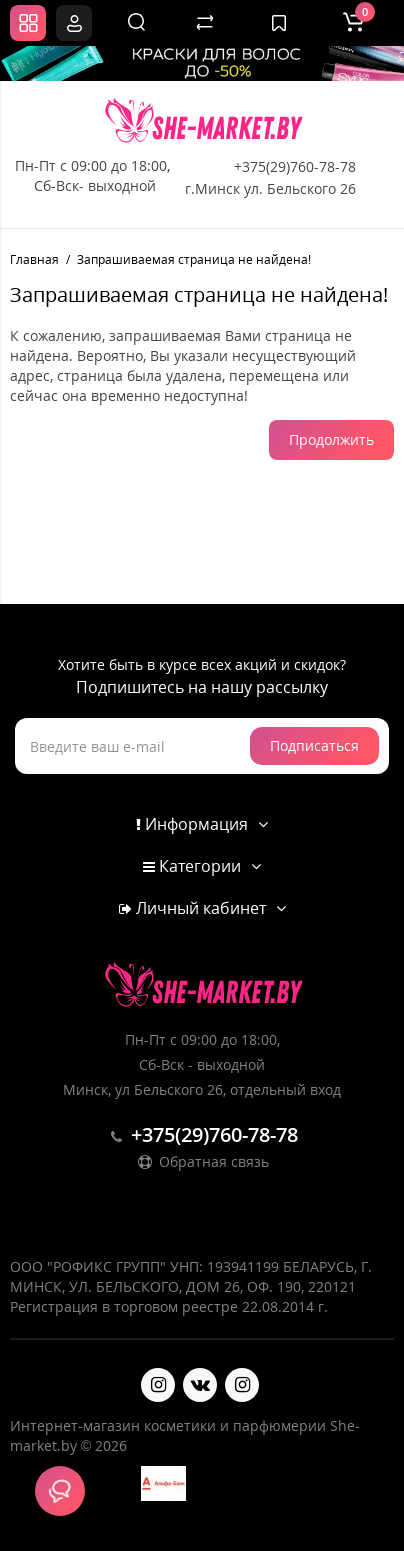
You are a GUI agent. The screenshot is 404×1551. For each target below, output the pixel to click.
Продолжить (331, 439)
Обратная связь (202, 1161)
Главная (34, 259)
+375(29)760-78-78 (295, 166)
